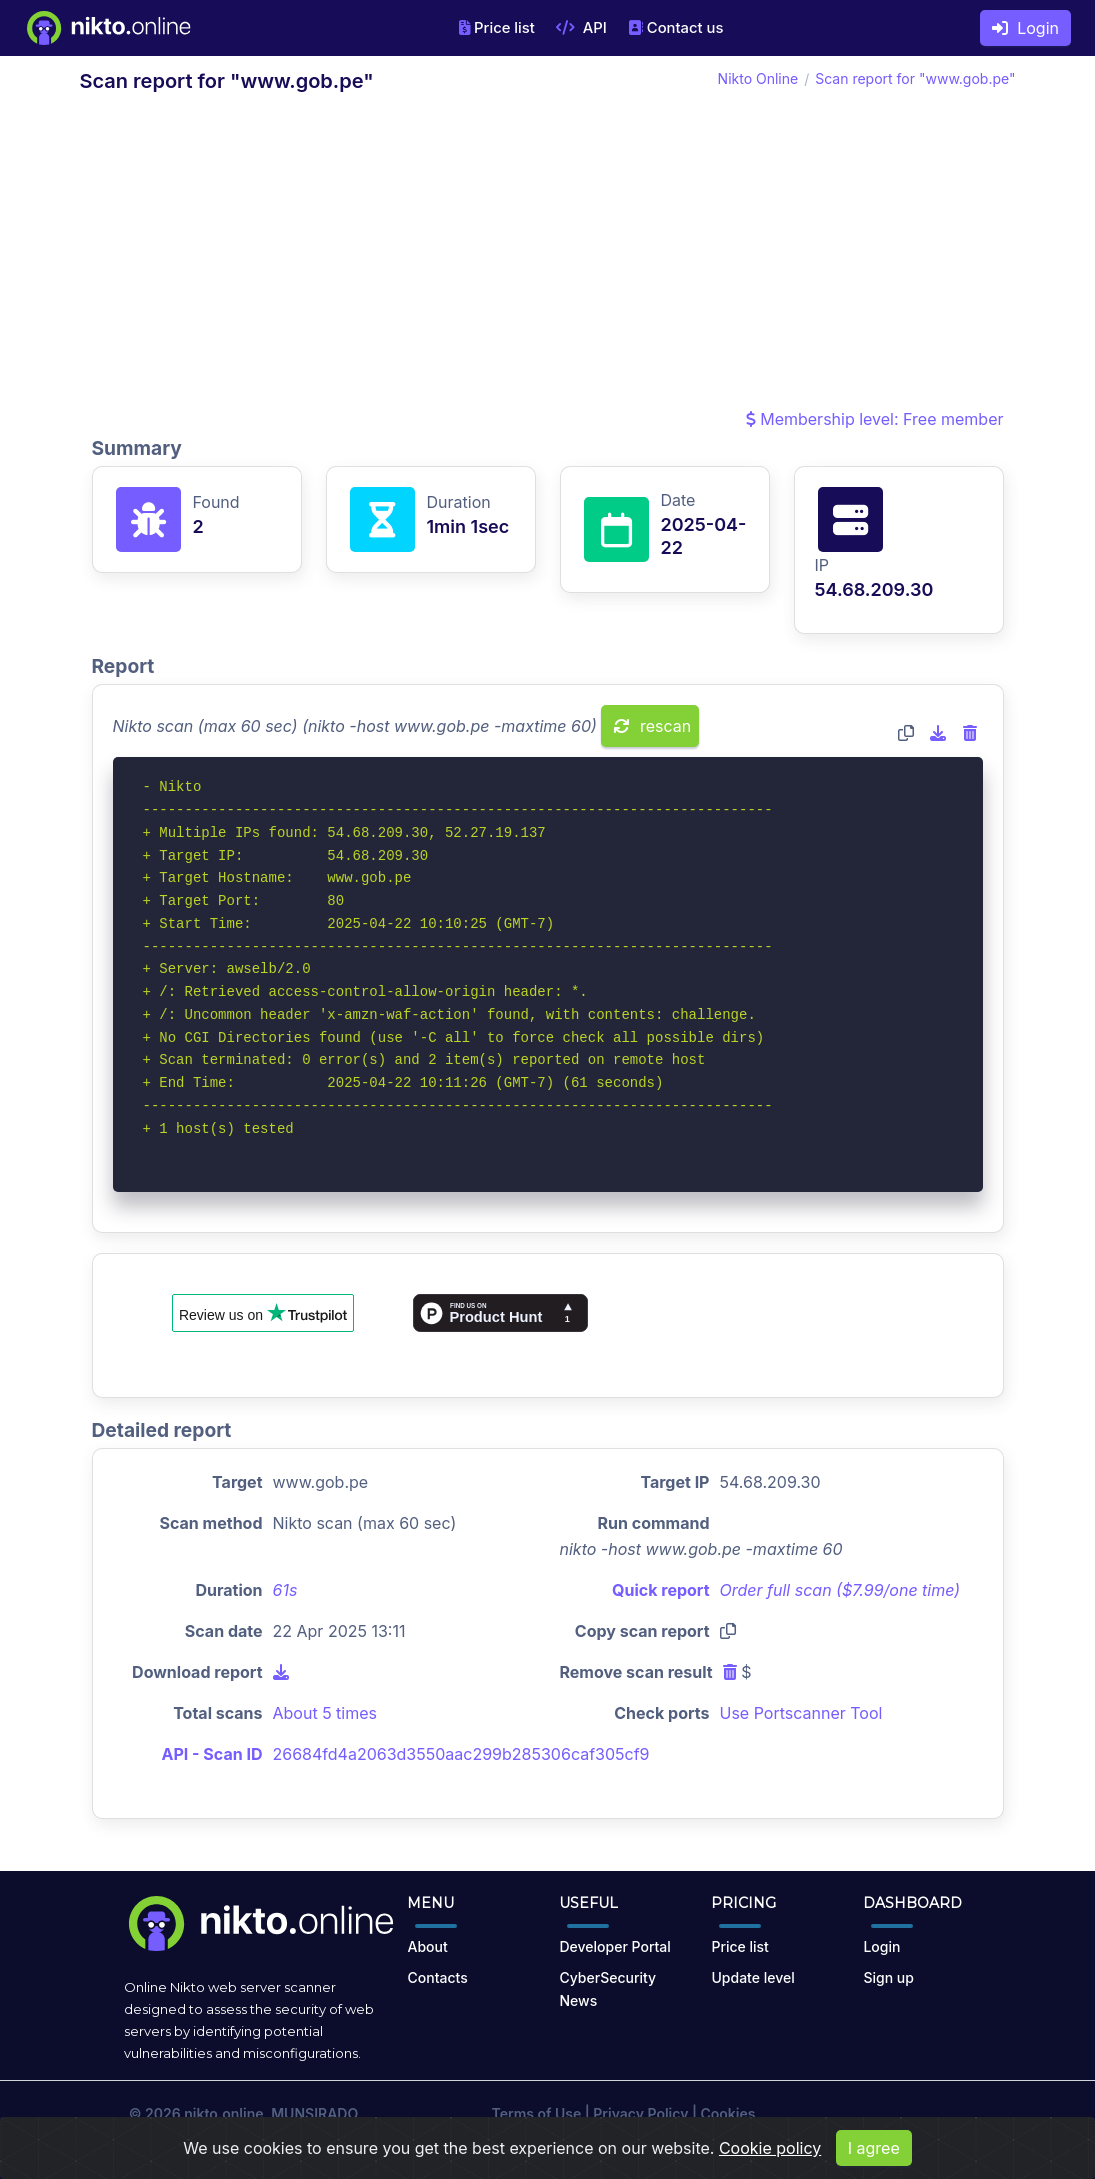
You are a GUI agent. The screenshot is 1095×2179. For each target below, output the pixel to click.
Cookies (727, 2113)
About (427, 1946)
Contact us (676, 28)
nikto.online (223, 2113)
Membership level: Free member (875, 419)
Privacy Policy (640, 2113)
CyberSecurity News (607, 1989)
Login (1025, 28)
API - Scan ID (212, 1754)
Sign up (888, 1977)
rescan (652, 726)
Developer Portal (614, 1946)
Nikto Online (758, 78)
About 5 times (325, 1713)
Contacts (437, 1977)
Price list (497, 28)
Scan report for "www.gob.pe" (915, 78)
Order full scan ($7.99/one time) (840, 1590)
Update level (752, 1977)
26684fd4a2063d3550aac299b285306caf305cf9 (461, 1754)
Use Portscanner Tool (801, 1713)
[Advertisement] (548, 256)
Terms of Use (537, 2113)
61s (285, 1590)
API (581, 28)
